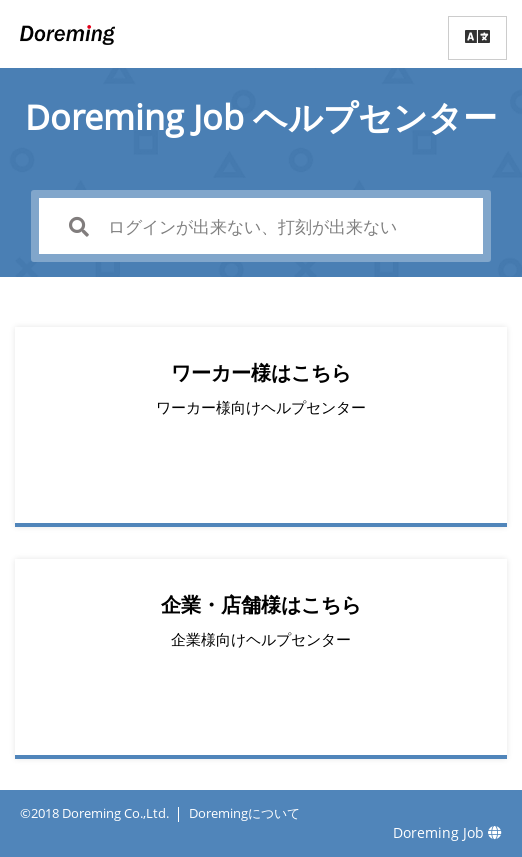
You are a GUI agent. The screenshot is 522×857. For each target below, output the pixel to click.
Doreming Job (447, 832)
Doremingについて (244, 813)
